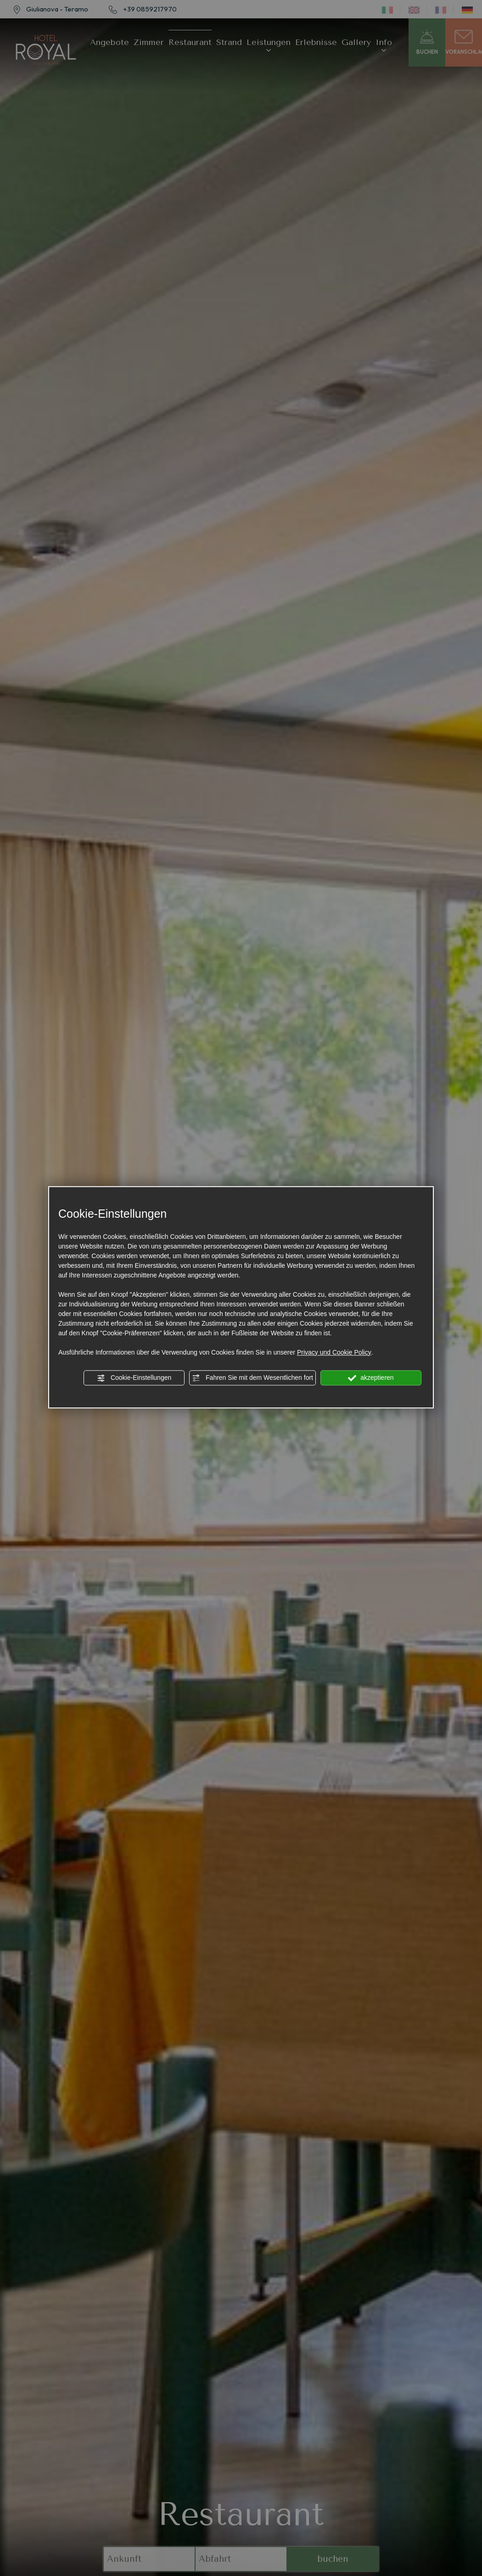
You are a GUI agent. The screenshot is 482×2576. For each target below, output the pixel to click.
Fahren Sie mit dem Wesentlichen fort (252, 1378)
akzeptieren (370, 1378)
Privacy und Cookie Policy (334, 1352)
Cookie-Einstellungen (134, 1378)
